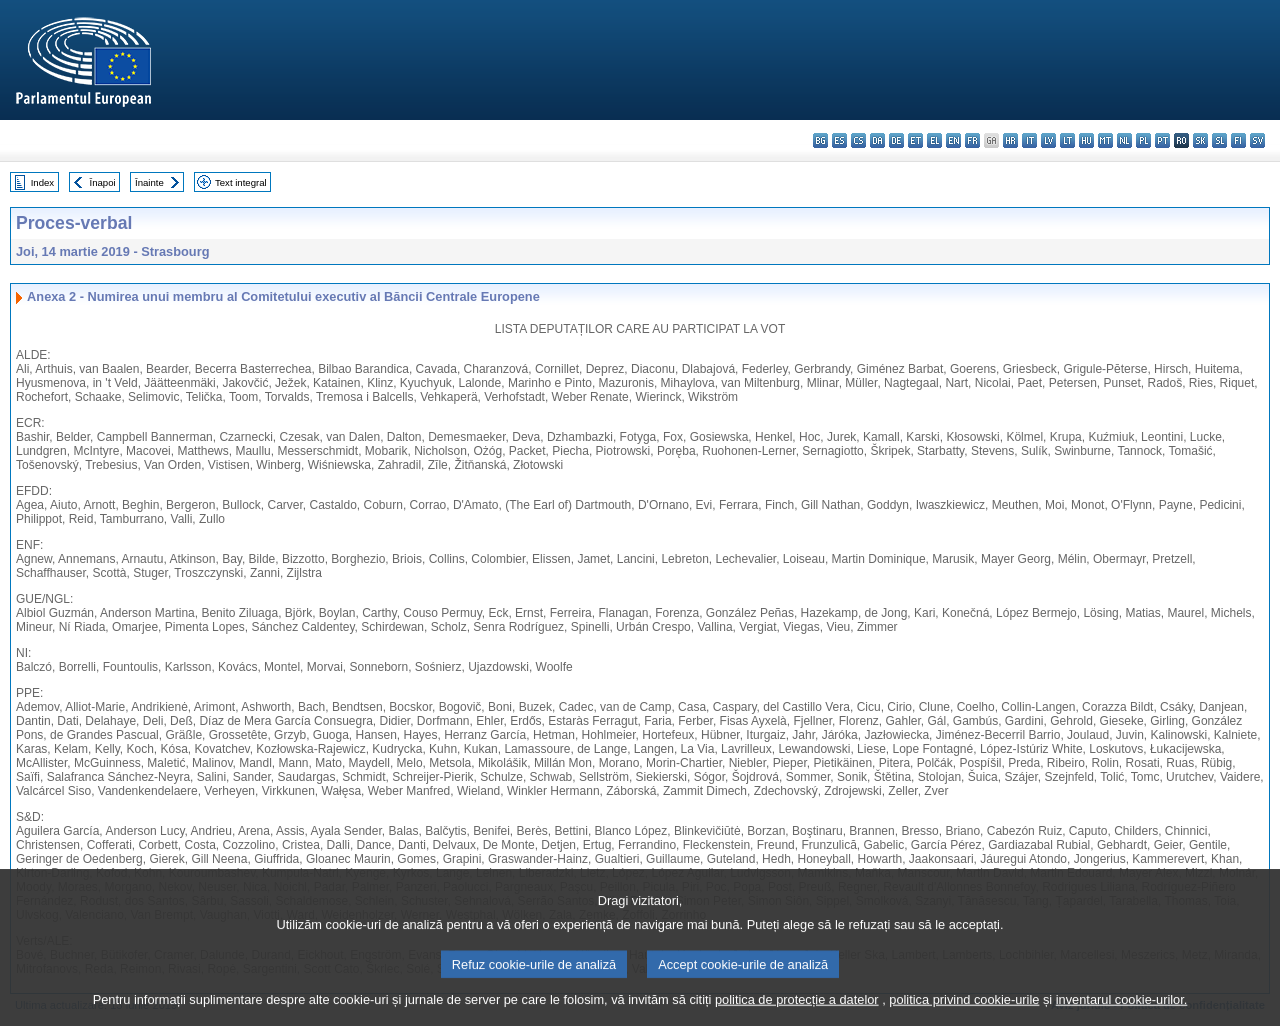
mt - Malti (1105, 140)
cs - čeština (858, 140)
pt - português (1162, 140)
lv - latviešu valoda (1048, 140)
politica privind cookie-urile (964, 1011)
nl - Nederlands (1124, 140)
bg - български (820, 140)
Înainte (149, 182)
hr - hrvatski (1010, 140)
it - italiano (1029, 140)
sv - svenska (1257, 140)
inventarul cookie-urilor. (1122, 1011)
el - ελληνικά (934, 140)
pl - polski (1143, 140)
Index (42, 182)
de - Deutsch (896, 140)
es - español (839, 140)
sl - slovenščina (1219, 140)
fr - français (972, 140)
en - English (953, 140)
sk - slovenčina (1200, 140)
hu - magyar (1086, 140)
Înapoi (103, 182)
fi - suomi (1238, 140)
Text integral (241, 182)
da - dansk (877, 140)
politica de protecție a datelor (797, 1011)
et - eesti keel (915, 140)
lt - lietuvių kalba (1067, 140)
